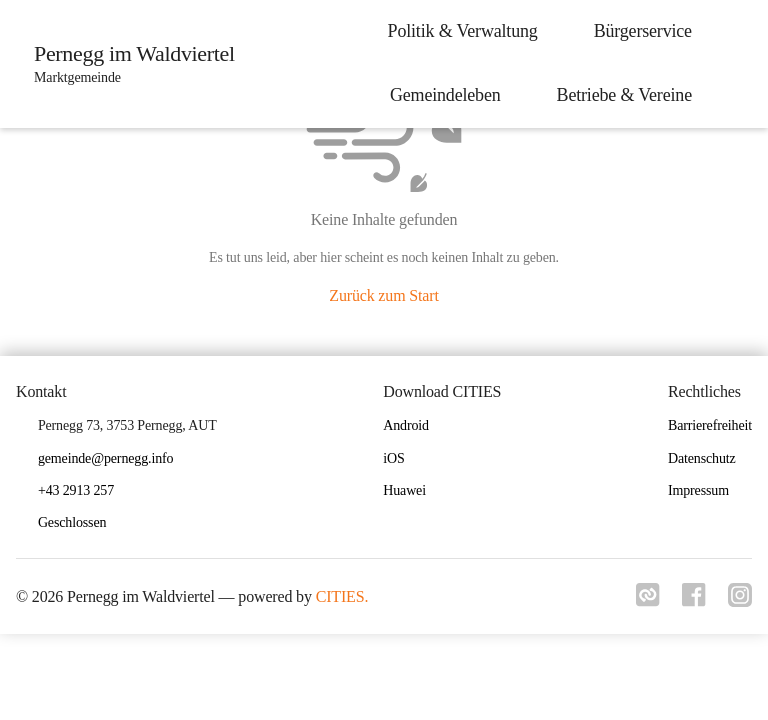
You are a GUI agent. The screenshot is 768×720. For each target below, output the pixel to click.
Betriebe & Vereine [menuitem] (620, 95)
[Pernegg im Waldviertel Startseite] (130, 64)
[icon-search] (734, 64)
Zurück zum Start (383, 295)
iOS (393, 458)
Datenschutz (702, 458)
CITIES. (342, 596)
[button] (80, 523)
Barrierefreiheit (710, 425)
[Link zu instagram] (740, 601)
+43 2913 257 (76, 490)
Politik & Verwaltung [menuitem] (459, 31)
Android (406, 425)
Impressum (698, 490)
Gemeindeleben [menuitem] (441, 95)
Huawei (404, 490)
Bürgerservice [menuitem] (639, 31)
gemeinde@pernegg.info (106, 458)
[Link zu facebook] (692, 601)
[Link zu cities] (644, 601)
